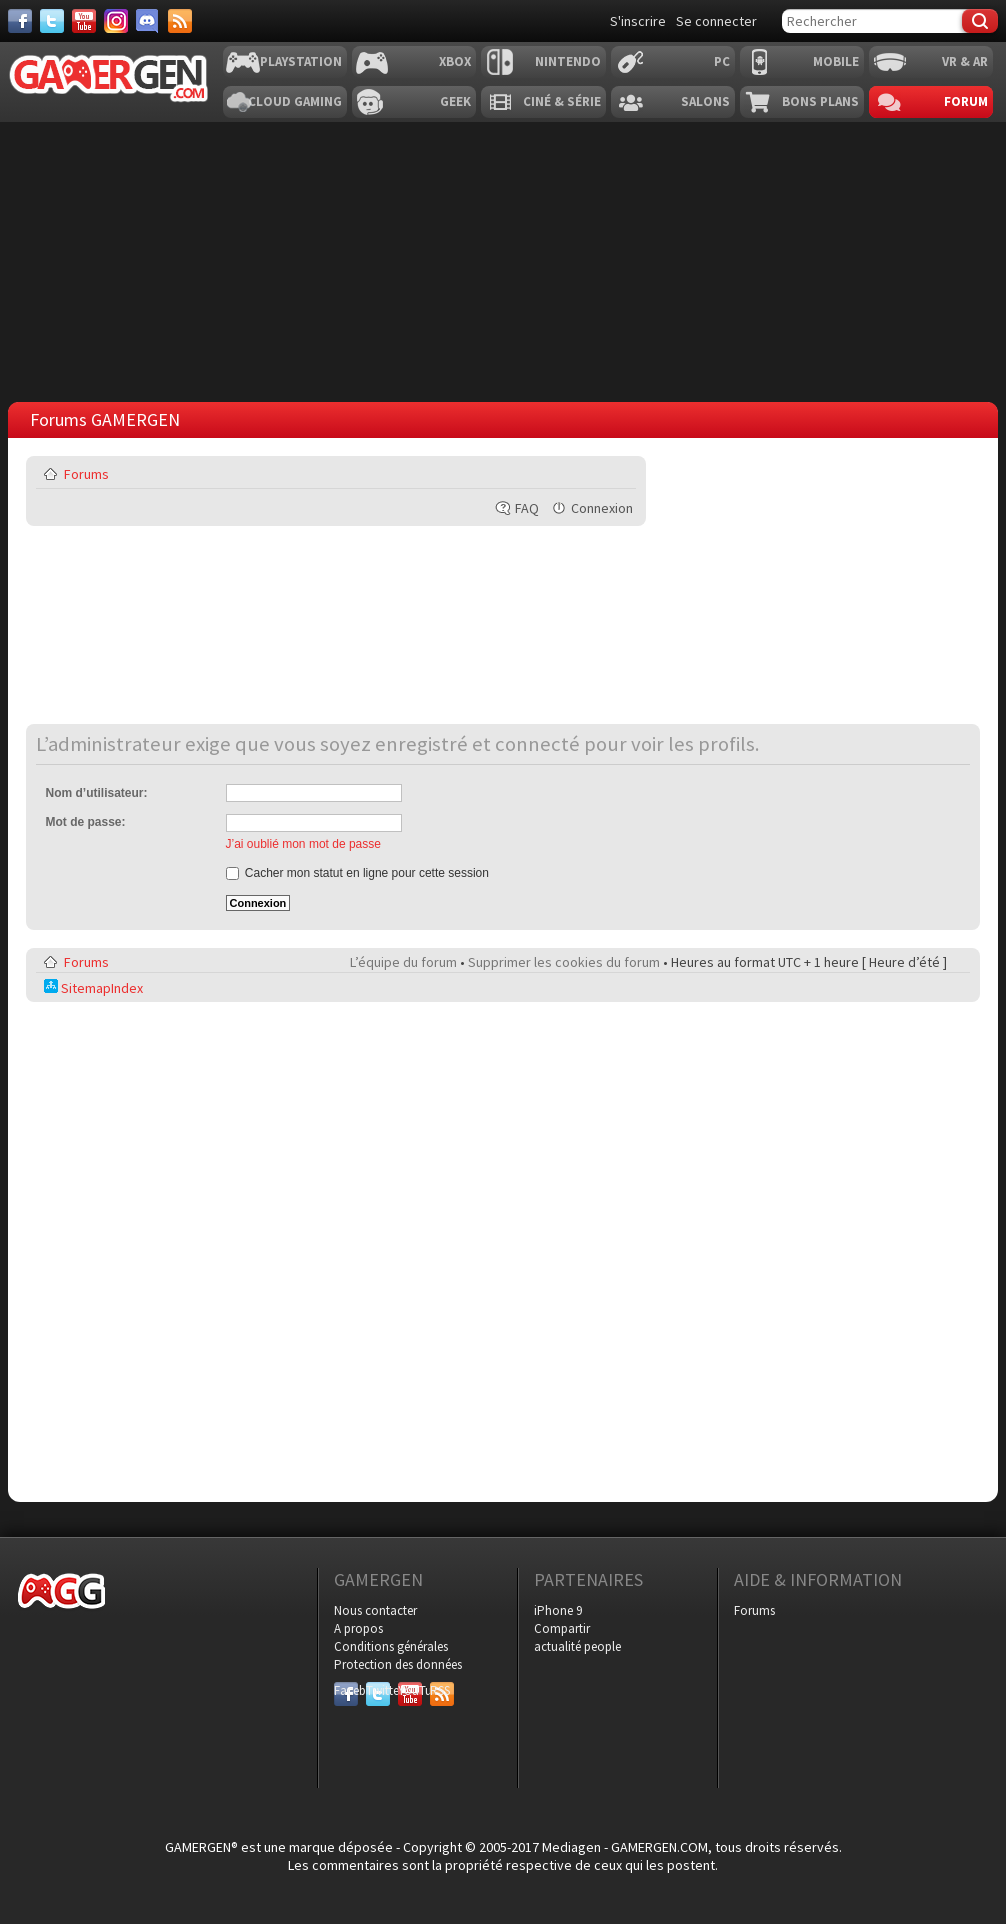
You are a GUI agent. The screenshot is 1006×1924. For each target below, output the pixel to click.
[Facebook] (20, 21)
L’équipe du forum (403, 962)
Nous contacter (375, 1610)
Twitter (378, 1690)
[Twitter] (52, 21)
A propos (358, 1628)
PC (722, 61)
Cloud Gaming (295, 101)
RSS (440, 1690)
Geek (455, 101)
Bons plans (820, 101)
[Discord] (148, 21)
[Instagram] (116, 21)
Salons (705, 101)
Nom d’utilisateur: (97, 793)
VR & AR (965, 61)
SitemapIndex (93, 988)
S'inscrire (638, 21)
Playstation (301, 61)
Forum (966, 101)
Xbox (455, 61)
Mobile (836, 61)
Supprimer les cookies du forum (564, 962)
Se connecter (716, 21)
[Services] (180, 21)
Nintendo (568, 61)
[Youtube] (84, 21)
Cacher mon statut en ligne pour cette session (357, 873)
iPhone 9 (558, 1610)
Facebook (346, 1690)
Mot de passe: (86, 822)
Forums (86, 474)
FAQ (527, 508)
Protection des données (398, 1664)
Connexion (602, 508)
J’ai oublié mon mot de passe (303, 844)
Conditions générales (391, 1646)
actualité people (577, 1646)
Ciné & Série (562, 101)
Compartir (562, 1628)
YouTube (410, 1690)
